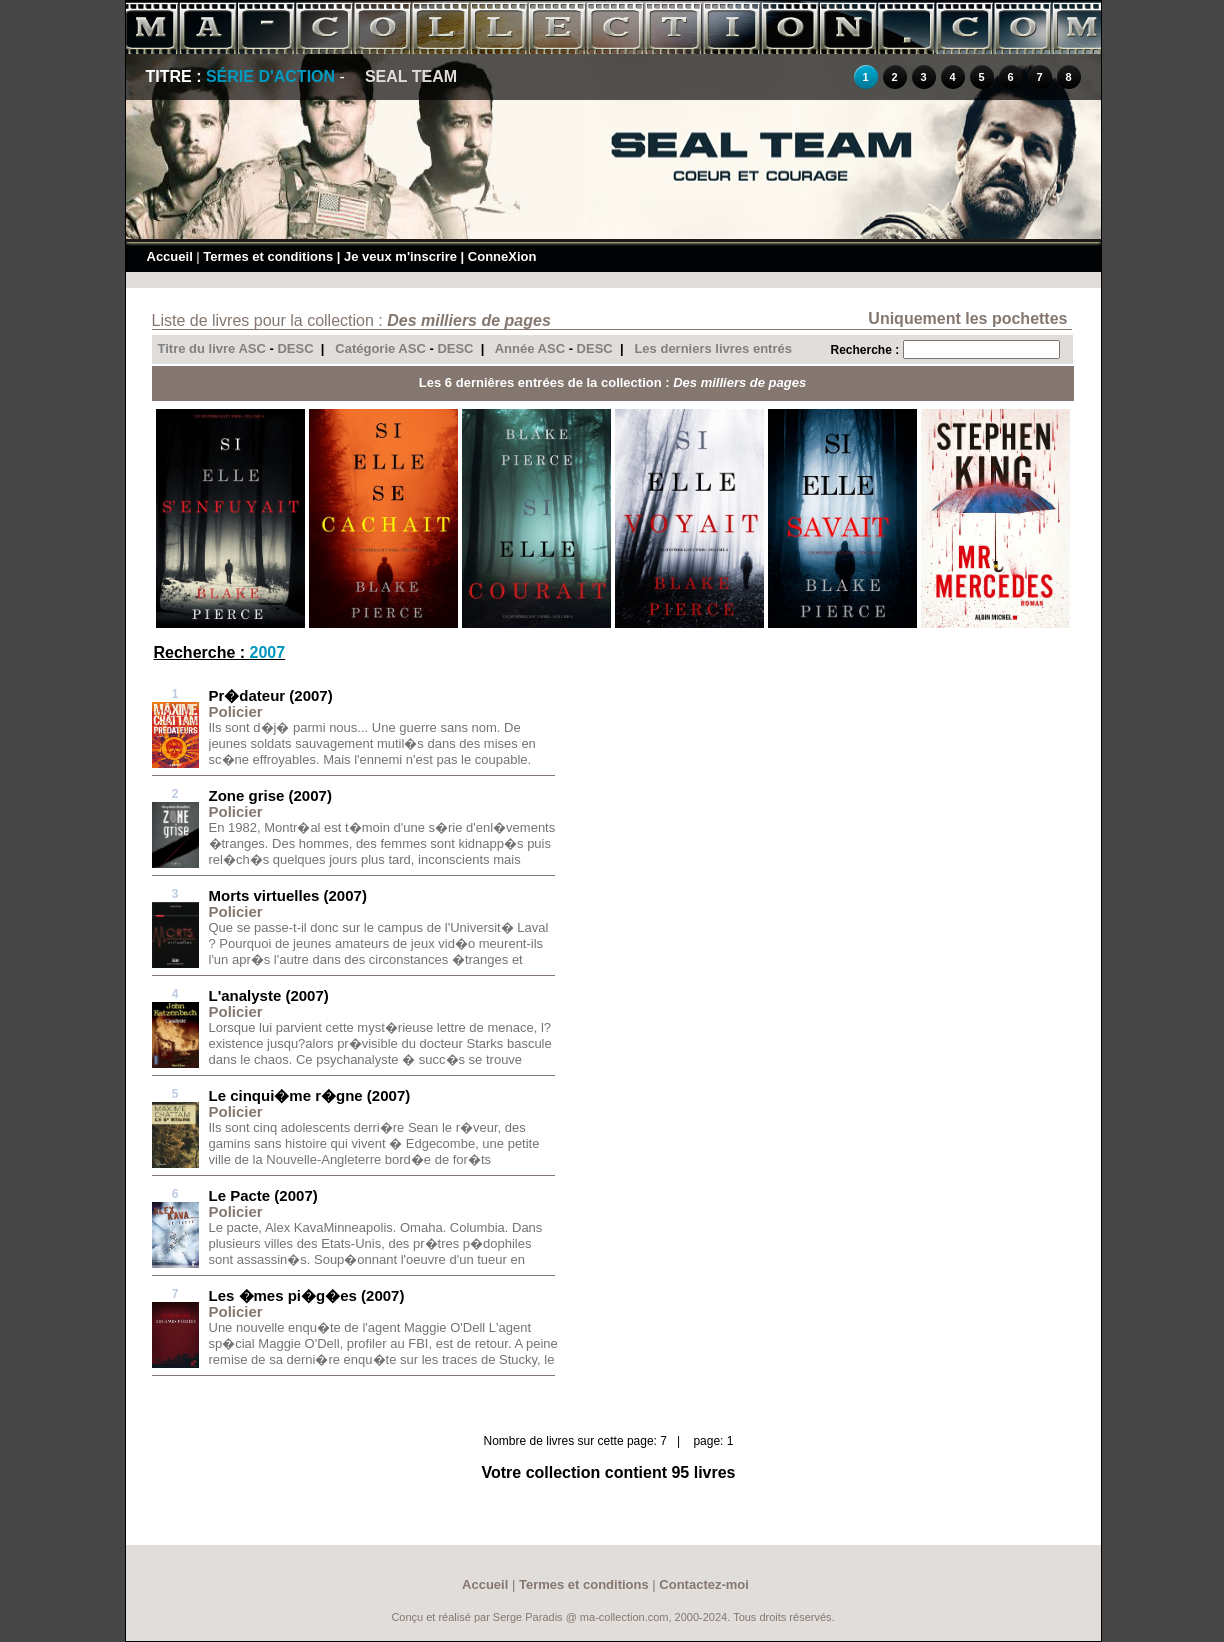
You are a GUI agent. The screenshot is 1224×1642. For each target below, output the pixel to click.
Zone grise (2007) (270, 795)
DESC (295, 348)
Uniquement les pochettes (967, 318)
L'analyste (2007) (269, 995)
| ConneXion (499, 256)
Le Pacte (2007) (263, 1195)
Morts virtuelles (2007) (288, 895)
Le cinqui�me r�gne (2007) (310, 1095)
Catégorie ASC (380, 348)
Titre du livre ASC (212, 348)
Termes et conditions (268, 256)
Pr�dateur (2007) (271, 695)
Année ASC (530, 348)
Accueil (170, 256)
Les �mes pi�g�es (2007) (307, 1295)
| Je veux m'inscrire (397, 256)
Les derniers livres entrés (713, 348)
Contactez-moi (704, 1584)
